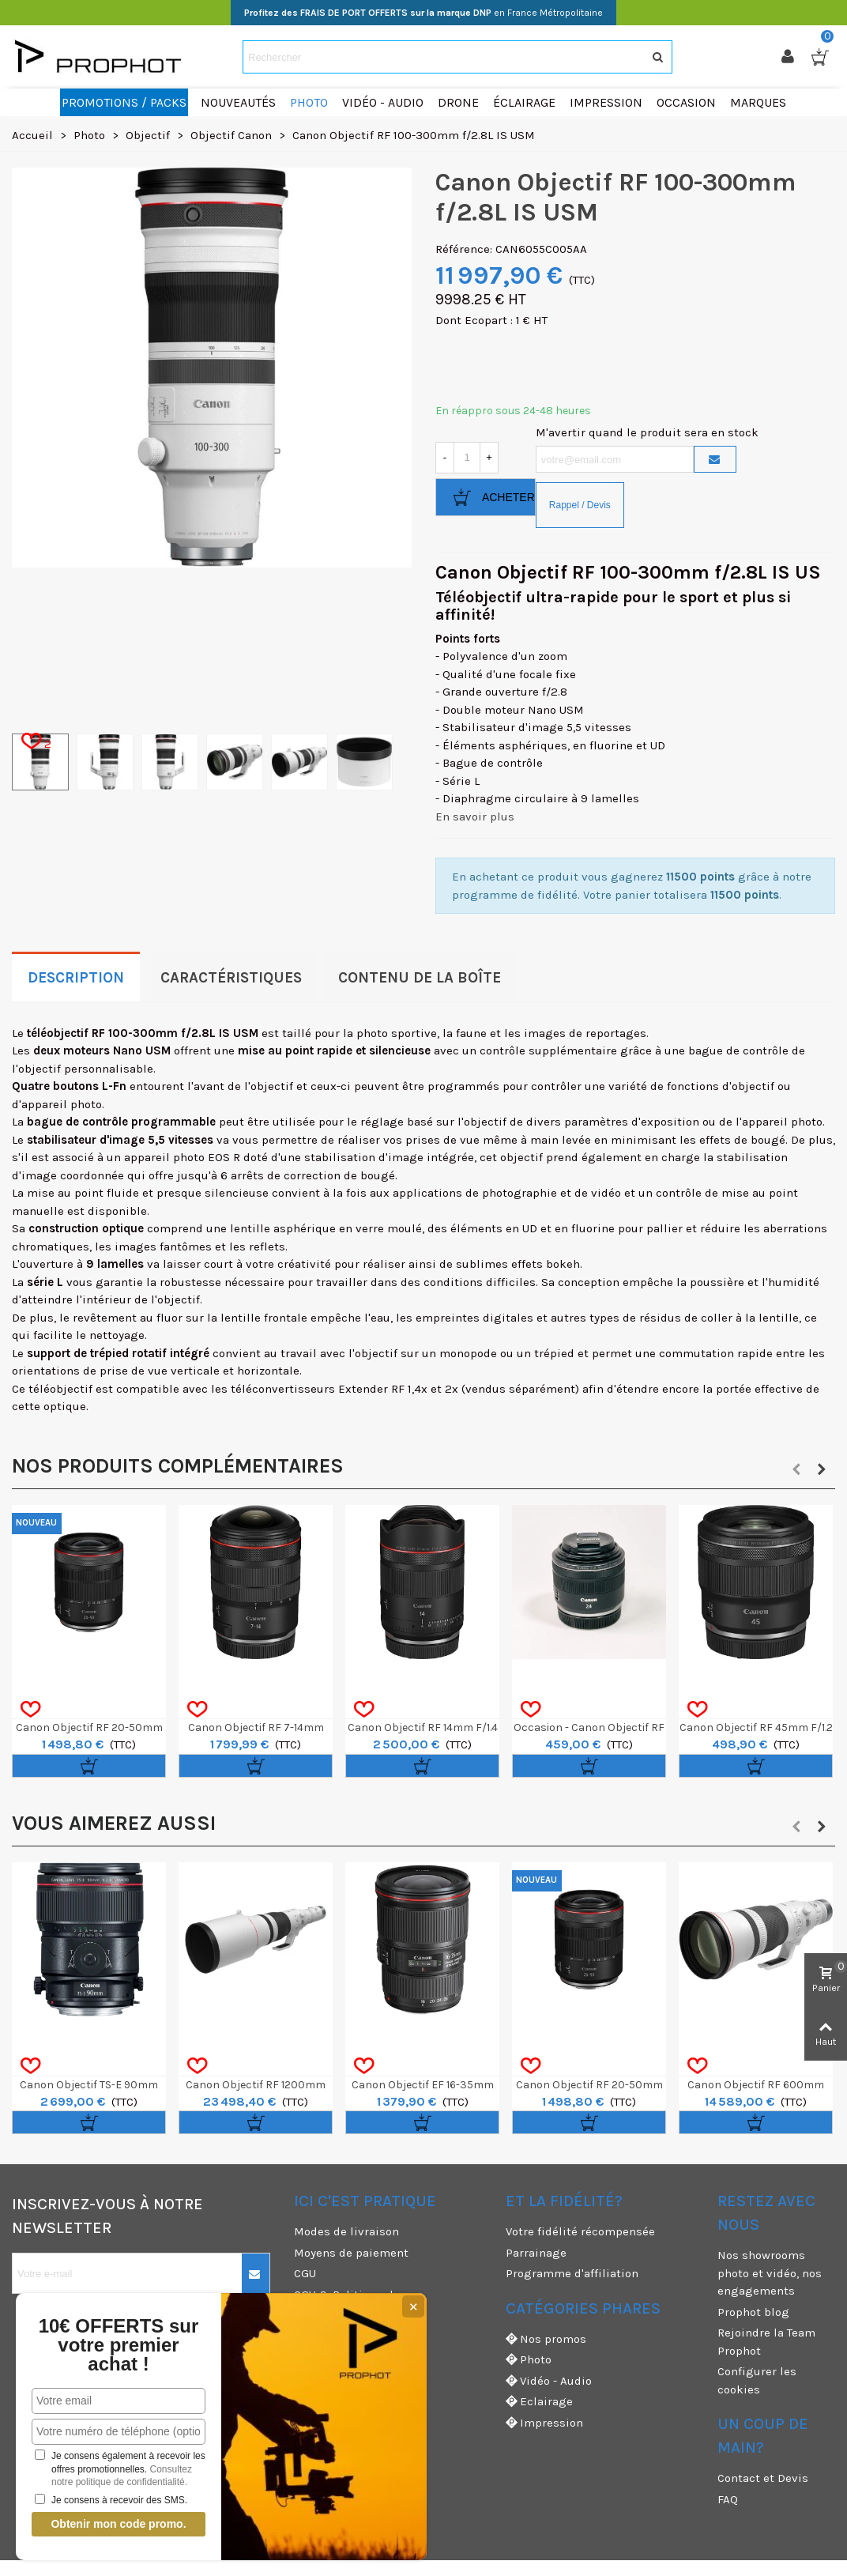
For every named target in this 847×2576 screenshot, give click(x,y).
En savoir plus (474, 816)
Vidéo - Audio (549, 2381)
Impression (544, 2423)
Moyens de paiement (351, 2253)
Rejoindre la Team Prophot (766, 2341)
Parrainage (536, 2253)
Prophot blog (753, 2312)
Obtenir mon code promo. (101, 2524)
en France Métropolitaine (423, 12)
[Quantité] (467, 457)
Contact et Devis (762, 2478)
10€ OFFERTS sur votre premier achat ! (101, 2345)
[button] (796, 1469)
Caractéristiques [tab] (231, 977)
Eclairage (539, 2402)
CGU (305, 2273)
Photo (528, 2360)
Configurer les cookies (756, 2380)
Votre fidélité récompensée (580, 2231)
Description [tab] (76, 977)
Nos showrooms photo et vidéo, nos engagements (769, 2273)
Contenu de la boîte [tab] (419, 977)
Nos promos (546, 2339)
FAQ (727, 2499)
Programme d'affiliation (572, 2273)
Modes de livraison (346, 2231)
